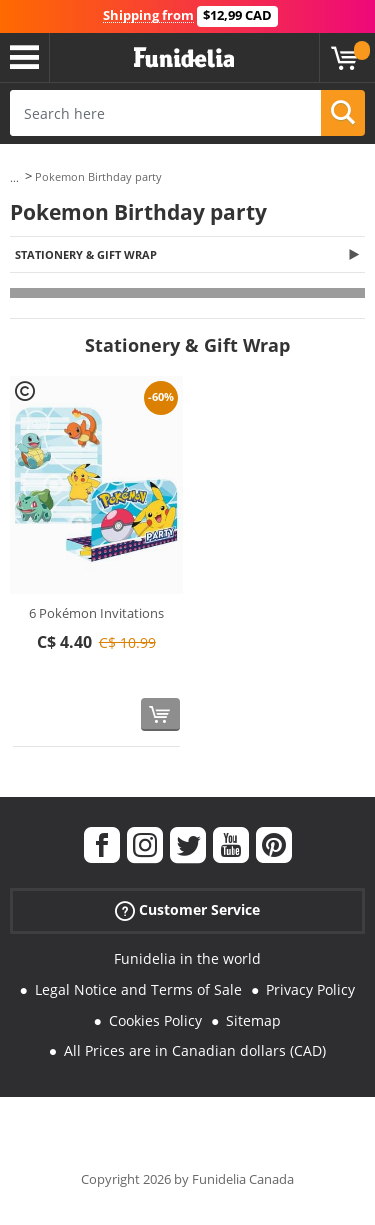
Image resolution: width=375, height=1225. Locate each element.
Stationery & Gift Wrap (86, 254)
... (14, 177)
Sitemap (253, 1020)
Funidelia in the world (187, 958)
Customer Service (187, 910)
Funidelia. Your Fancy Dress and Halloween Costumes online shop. (184, 58)
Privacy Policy (310, 989)
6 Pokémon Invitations (96, 613)
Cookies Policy (155, 1020)
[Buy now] (160, 714)
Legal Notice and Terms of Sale (138, 989)
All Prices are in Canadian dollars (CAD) (195, 1050)
